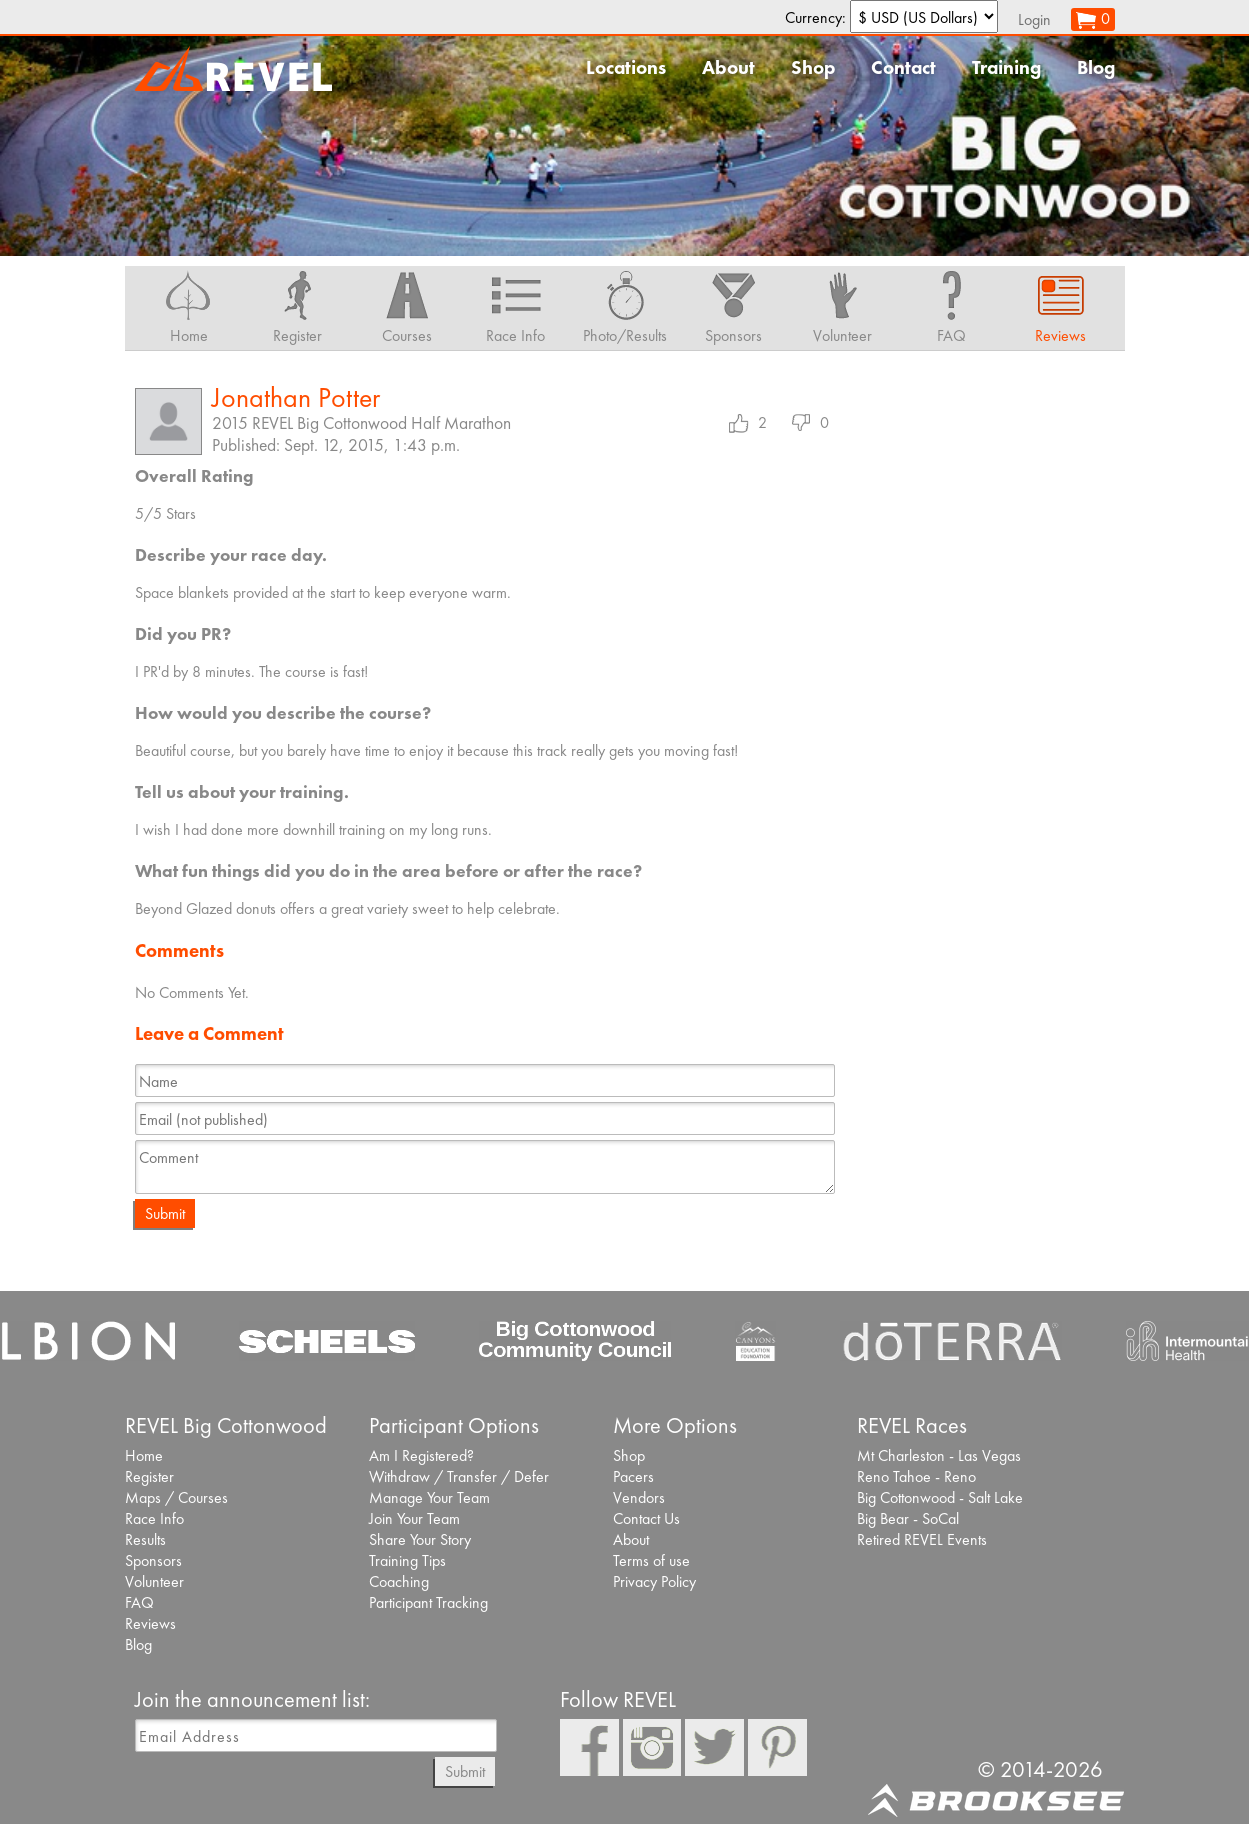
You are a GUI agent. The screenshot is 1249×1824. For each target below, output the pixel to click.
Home (144, 1455)
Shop (813, 67)
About (728, 67)
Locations (626, 67)
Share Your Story (420, 1539)
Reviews (150, 1623)
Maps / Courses (176, 1497)
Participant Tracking (428, 1602)
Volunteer (154, 1581)
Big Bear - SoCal (908, 1518)
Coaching (399, 1581)
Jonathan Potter (296, 397)
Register (149, 1476)
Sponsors (153, 1560)
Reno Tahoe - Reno (916, 1476)
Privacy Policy (654, 1581)
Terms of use (651, 1560)
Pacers (633, 1476)
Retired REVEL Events (922, 1539)
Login (1034, 19)
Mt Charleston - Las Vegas (939, 1455)
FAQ (139, 1602)
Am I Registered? (421, 1455)
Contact (903, 67)
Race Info (154, 1518)
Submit (165, 1213)
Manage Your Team (429, 1497)
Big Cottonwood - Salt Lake (940, 1497)
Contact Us (646, 1518)
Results (145, 1539)
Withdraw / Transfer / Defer (459, 1476)
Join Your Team (414, 1518)
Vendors (639, 1497)
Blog (1096, 67)
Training (1006, 67)
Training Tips (407, 1560)
